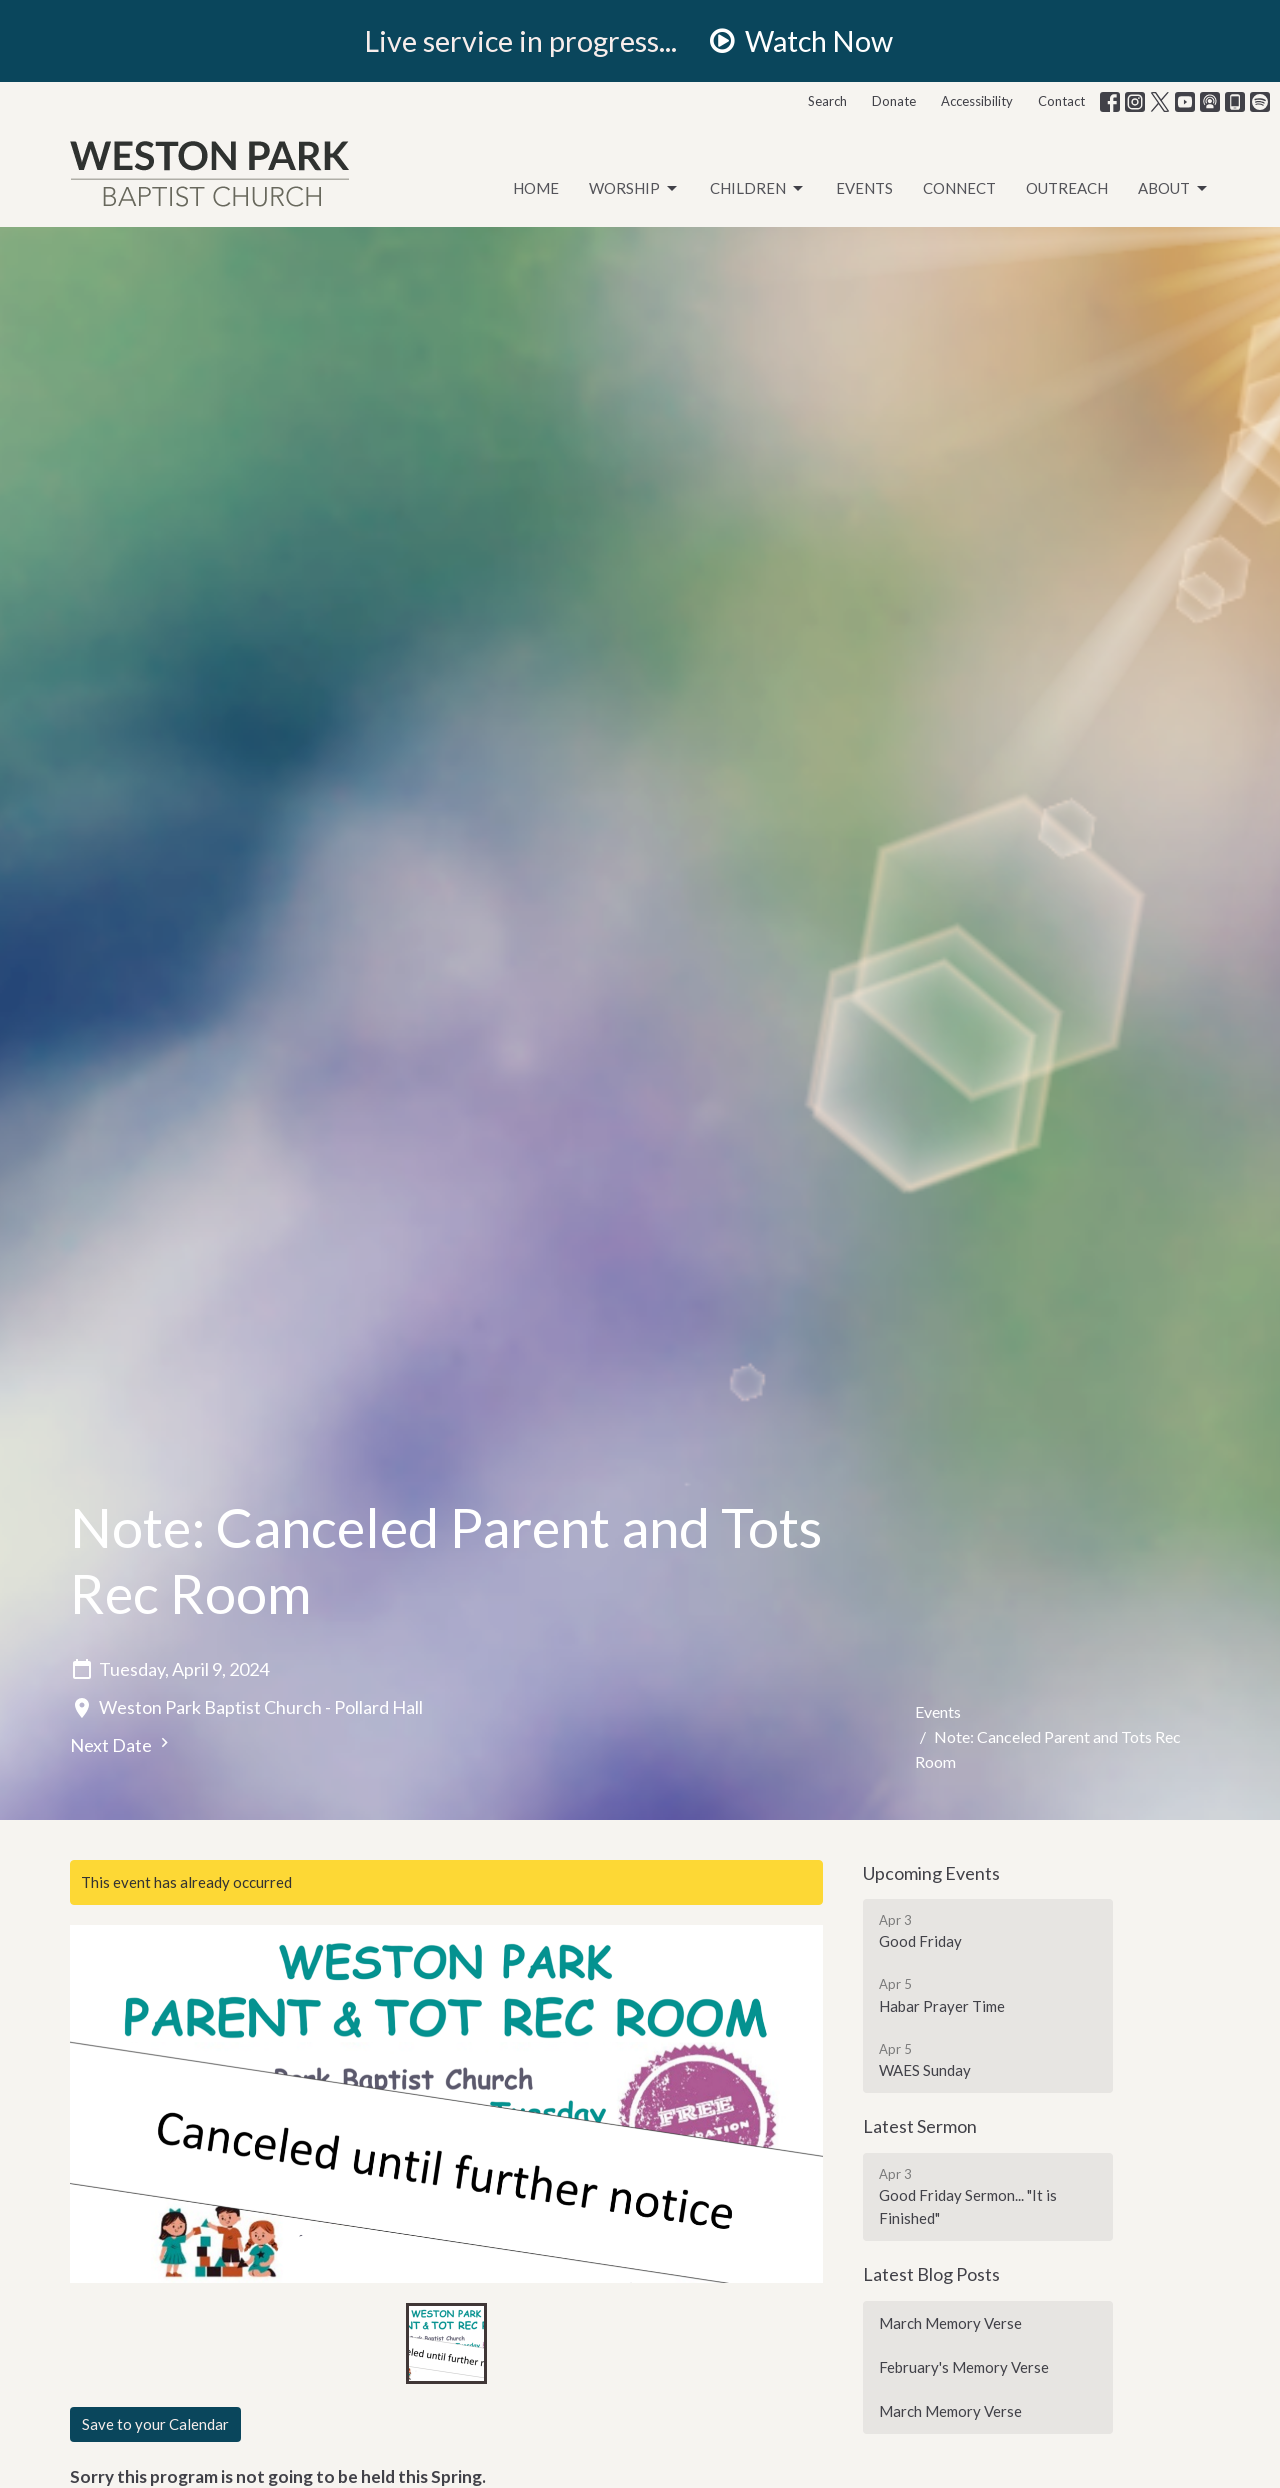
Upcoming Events (931, 1873)
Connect (959, 188)
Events (864, 188)
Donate (894, 101)
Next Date (122, 1744)
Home (536, 188)
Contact (1061, 101)
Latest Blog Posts (931, 2274)
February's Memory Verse (964, 2367)
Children (758, 189)
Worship (634, 189)
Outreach (1067, 188)
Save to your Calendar (155, 2424)
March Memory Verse (950, 2323)
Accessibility (977, 101)
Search (827, 101)
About (1174, 189)
